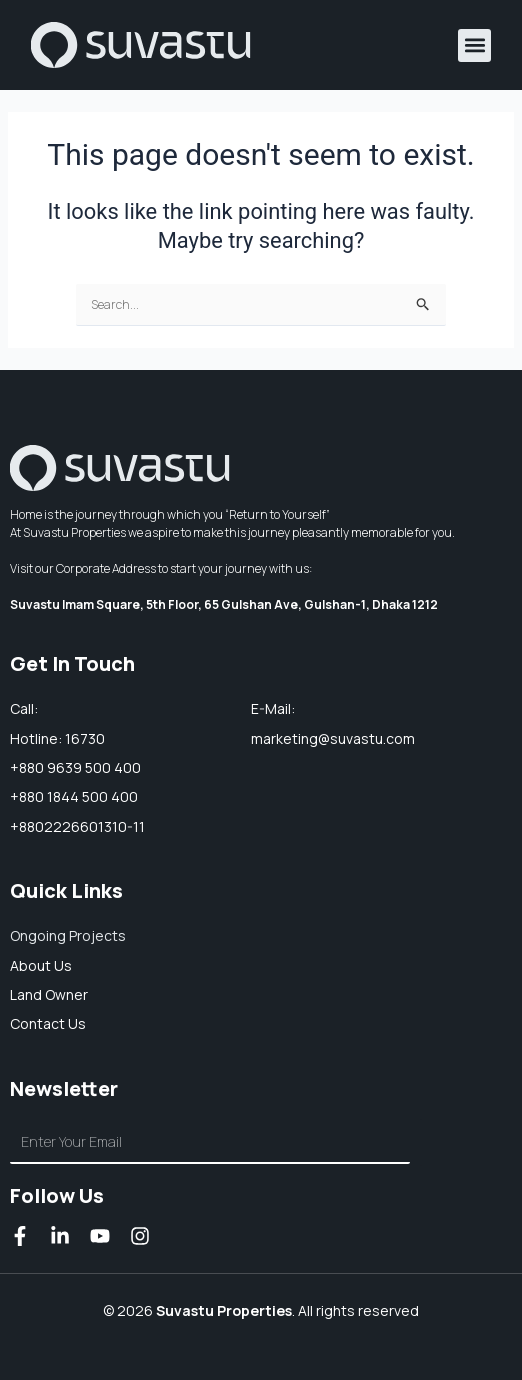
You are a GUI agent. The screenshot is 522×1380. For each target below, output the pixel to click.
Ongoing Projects (68, 935)
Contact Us (48, 1023)
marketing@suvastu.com (333, 738)
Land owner (49, 994)
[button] (474, 45)
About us (41, 965)
